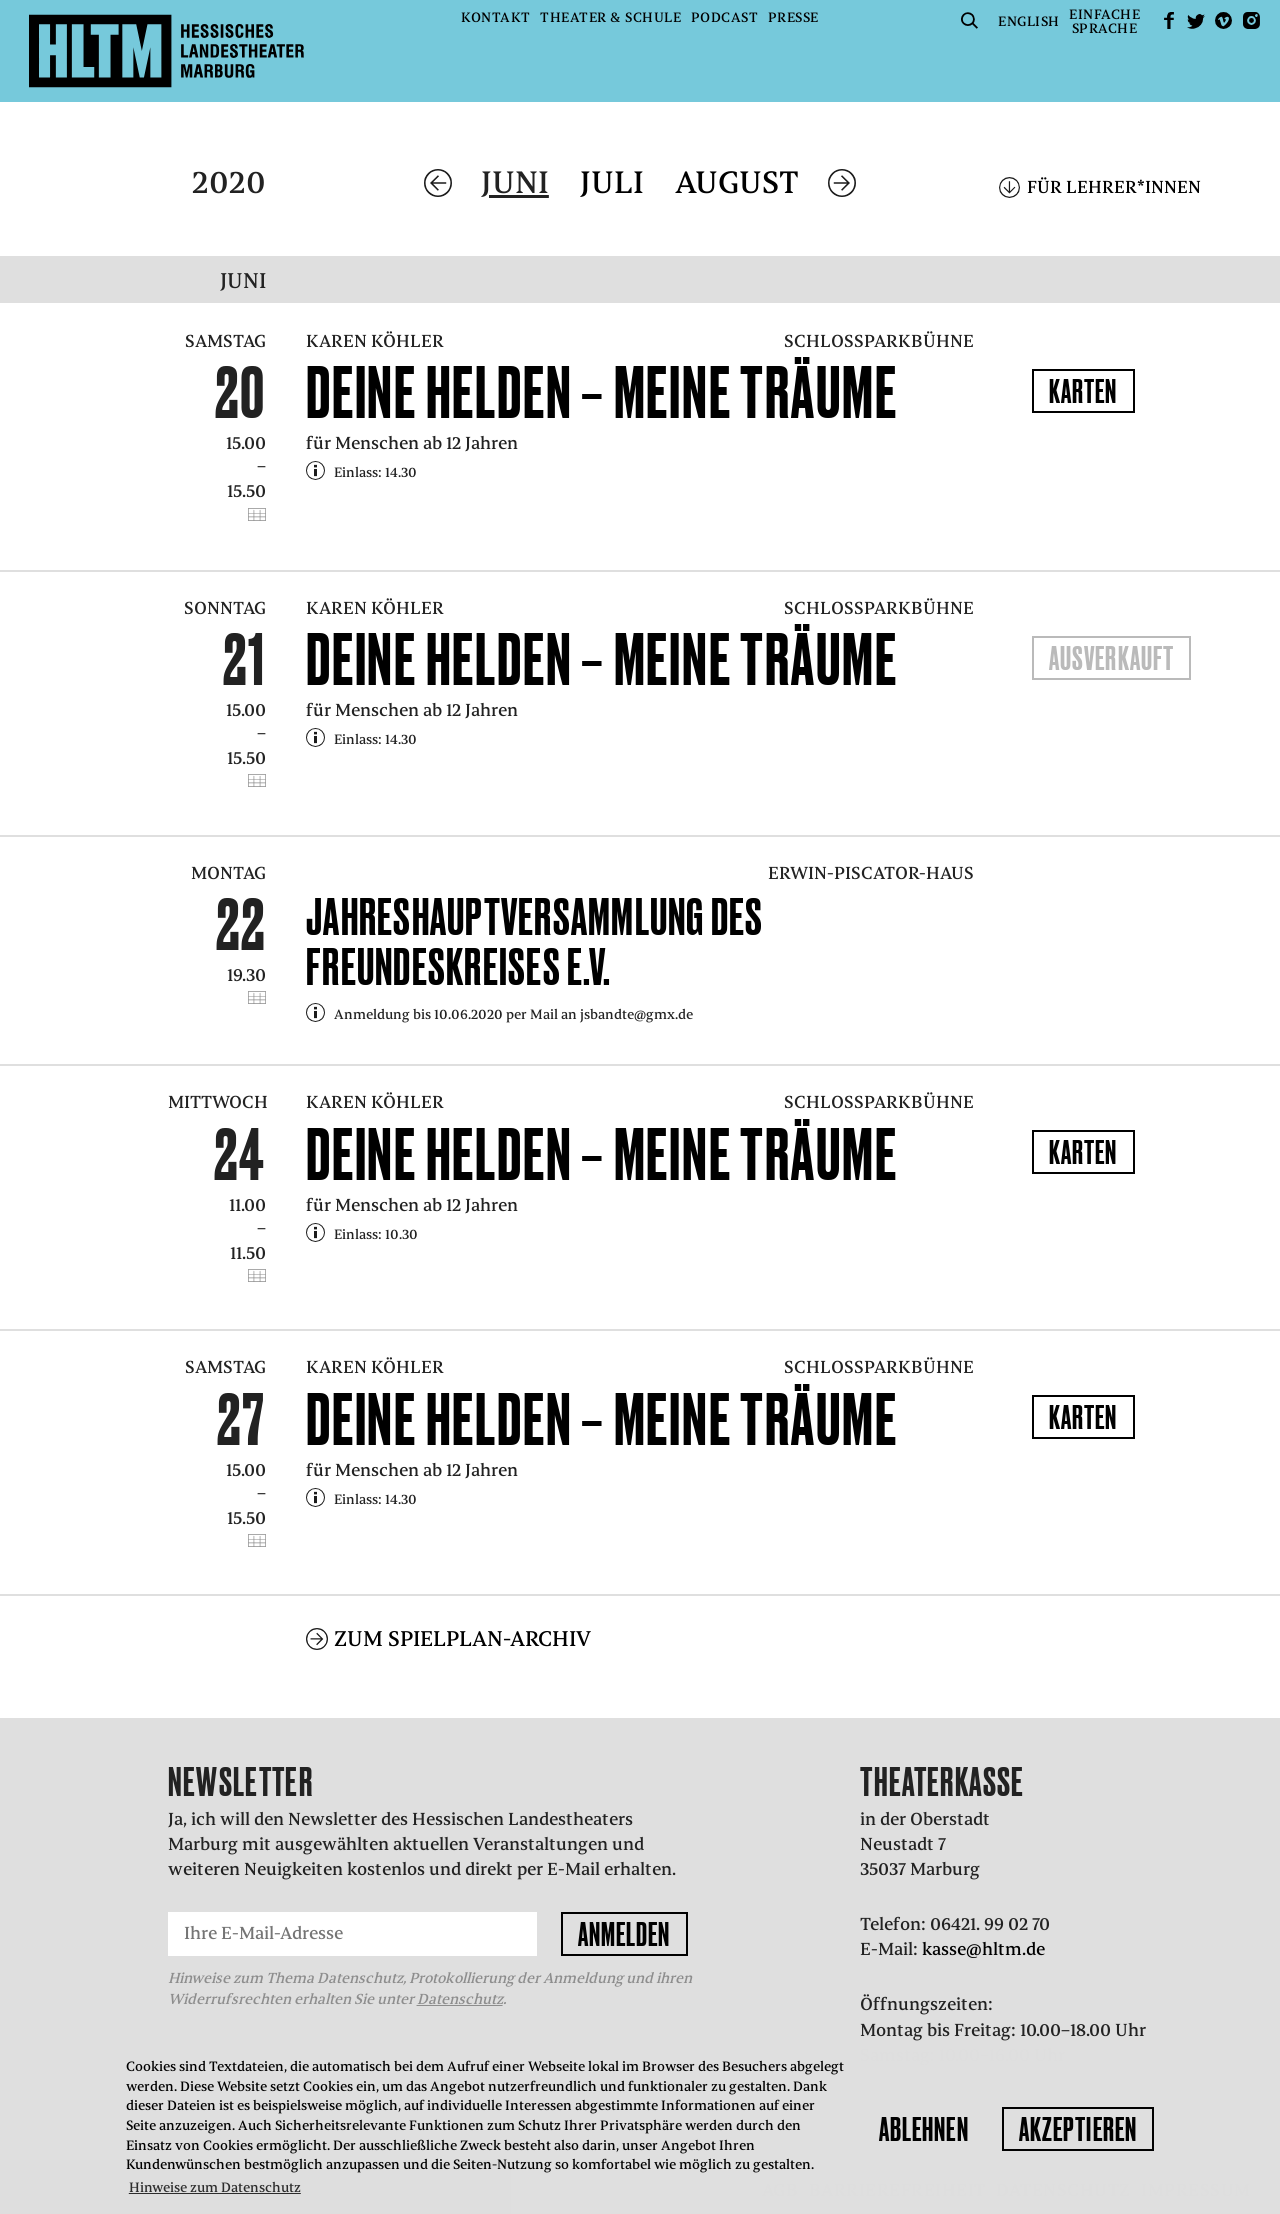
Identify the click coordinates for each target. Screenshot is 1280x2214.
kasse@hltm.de (983, 1949)
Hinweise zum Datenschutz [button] (215, 2187)
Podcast (725, 17)
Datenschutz (460, 1999)
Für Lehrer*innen (1114, 187)
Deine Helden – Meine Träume (602, 392)
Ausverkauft (1111, 658)
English (1029, 21)
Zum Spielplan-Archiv (462, 1638)
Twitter (1196, 20)
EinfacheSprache (1104, 21)
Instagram (1251, 20)
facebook (1169, 20)
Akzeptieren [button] (1078, 2129)
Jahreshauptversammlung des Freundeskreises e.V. (535, 941)
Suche (970, 20)
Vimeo (1224, 20)
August (737, 182)
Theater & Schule (610, 17)
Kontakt (496, 17)
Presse (793, 17)
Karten (1083, 391)
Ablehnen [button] (924, 2129)
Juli (612, 182)
